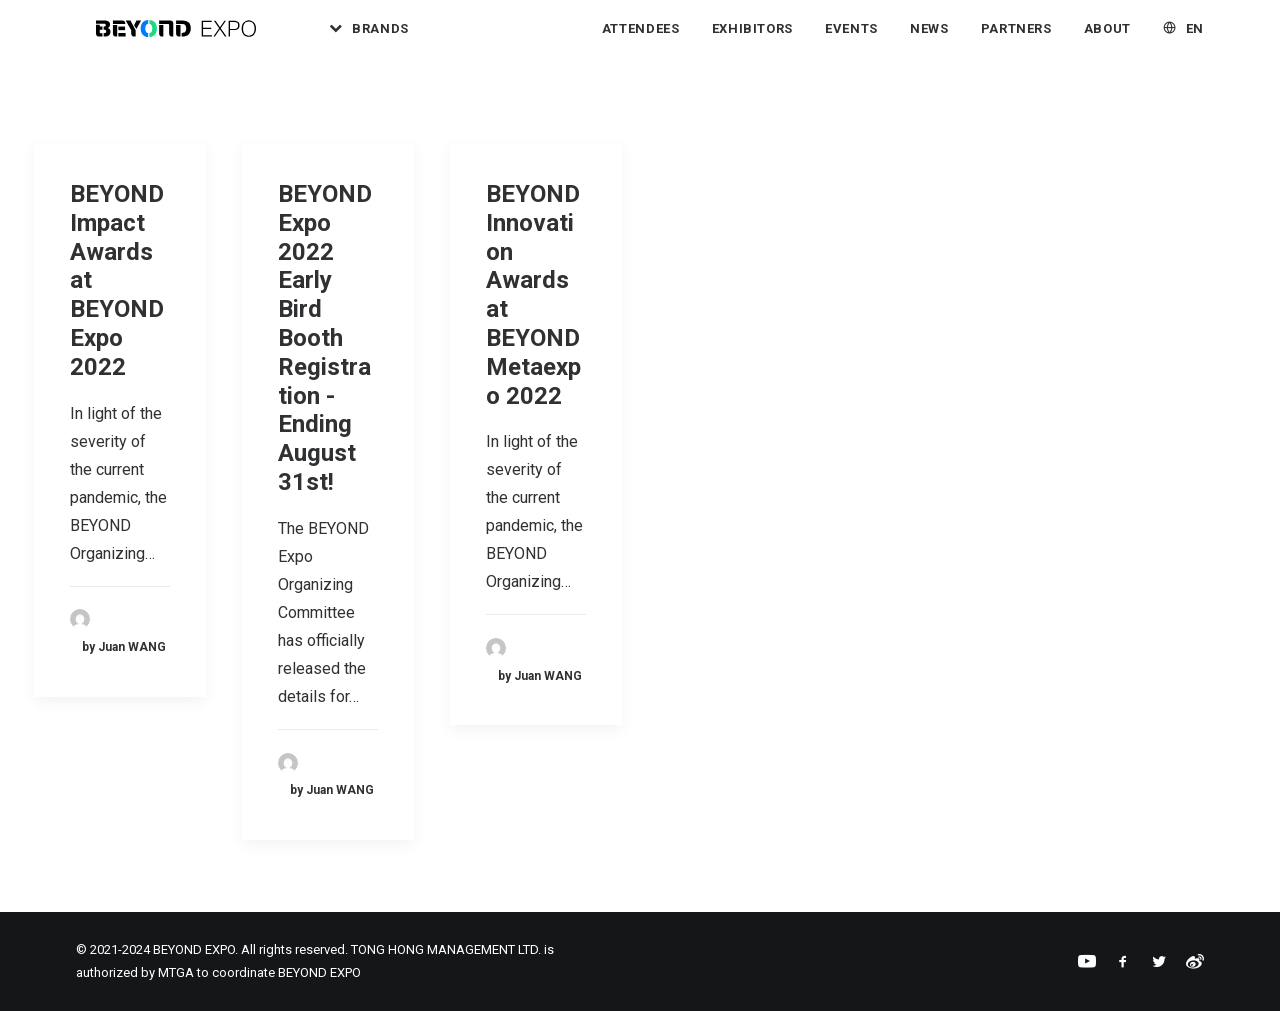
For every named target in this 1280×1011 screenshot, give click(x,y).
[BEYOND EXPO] (187, 39)
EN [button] (1195, 39)
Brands (417, 39)
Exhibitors (753, 39)
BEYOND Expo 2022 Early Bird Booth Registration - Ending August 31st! (325, 338)
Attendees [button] (641, 39)
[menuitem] (399, 39)
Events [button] (851, 39)
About (1107, 39)
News (929, 39)
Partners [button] (1016, 39)
